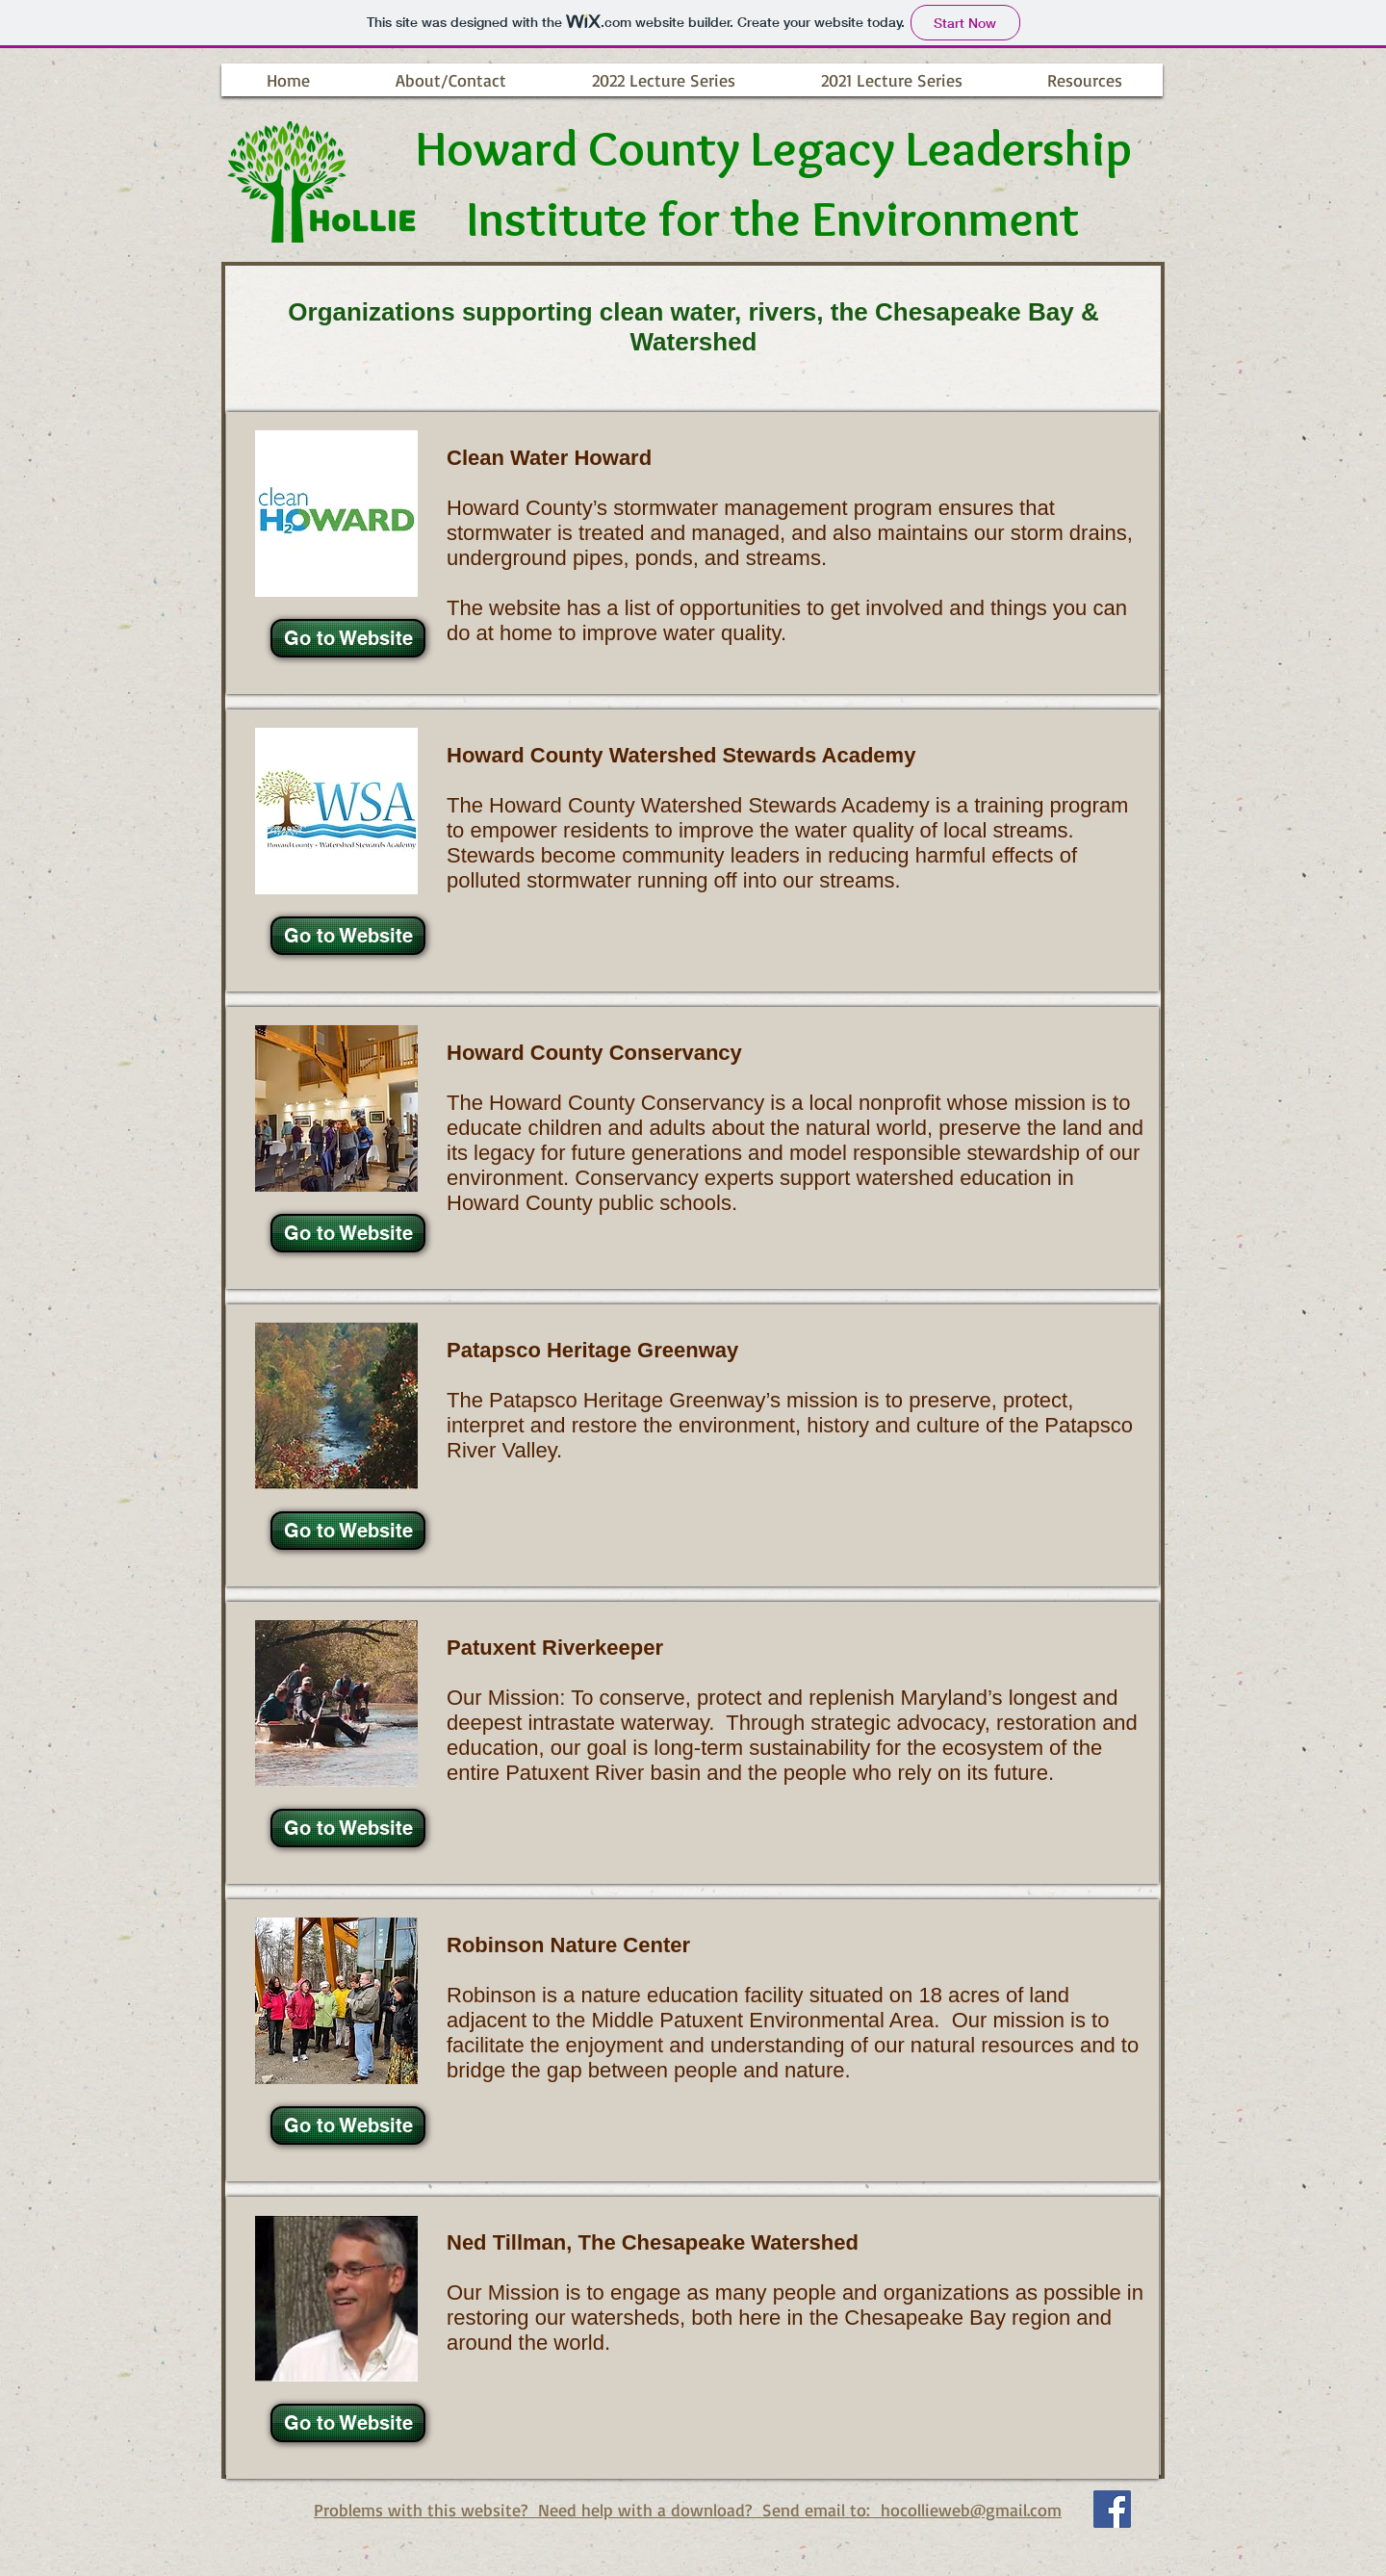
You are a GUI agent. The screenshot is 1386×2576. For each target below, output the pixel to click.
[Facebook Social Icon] (1112, 2509)
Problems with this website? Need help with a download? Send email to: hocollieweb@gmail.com (688, 2509)
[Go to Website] (347, 638)
